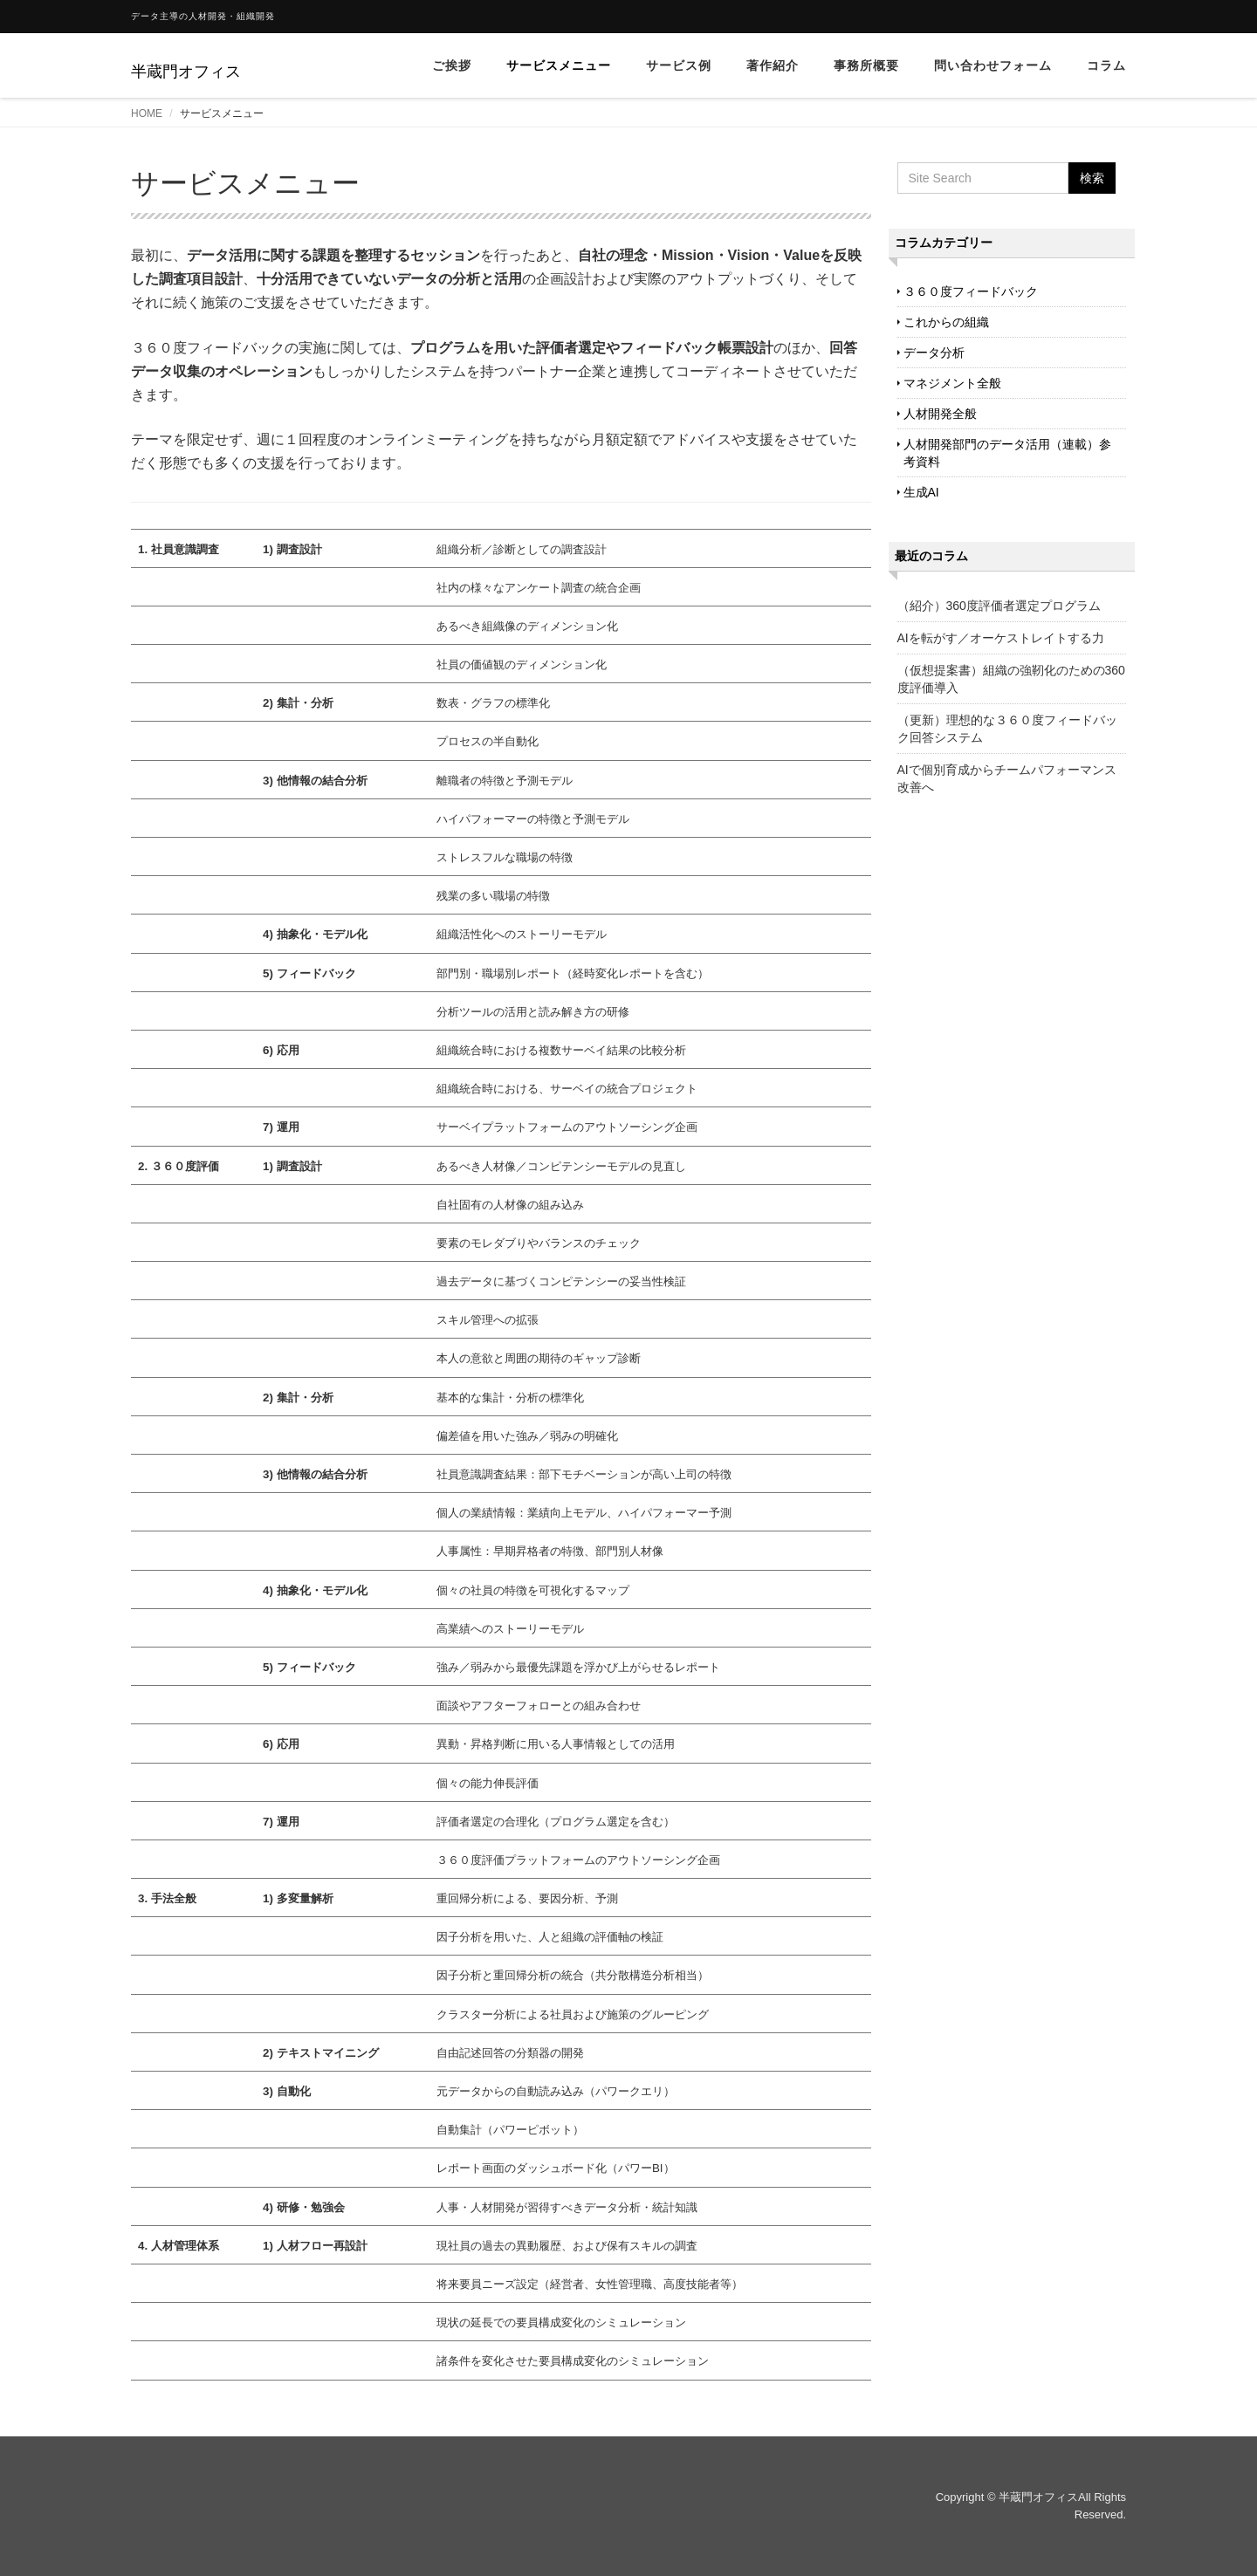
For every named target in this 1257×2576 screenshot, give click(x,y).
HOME (146, 113)
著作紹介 (772, 65)
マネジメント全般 (952, 383)
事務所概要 (866, 65)
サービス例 (678, 65)
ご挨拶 (451, 65)
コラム (1106, 65)
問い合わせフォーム (993, 65)
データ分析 (934, 353)
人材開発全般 (940, 414)
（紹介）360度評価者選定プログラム (999, 606)
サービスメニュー (558, 65)
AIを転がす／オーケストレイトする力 (1000, 638)
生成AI (921, 492)
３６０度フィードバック (970, 291)
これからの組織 (946, 322)
